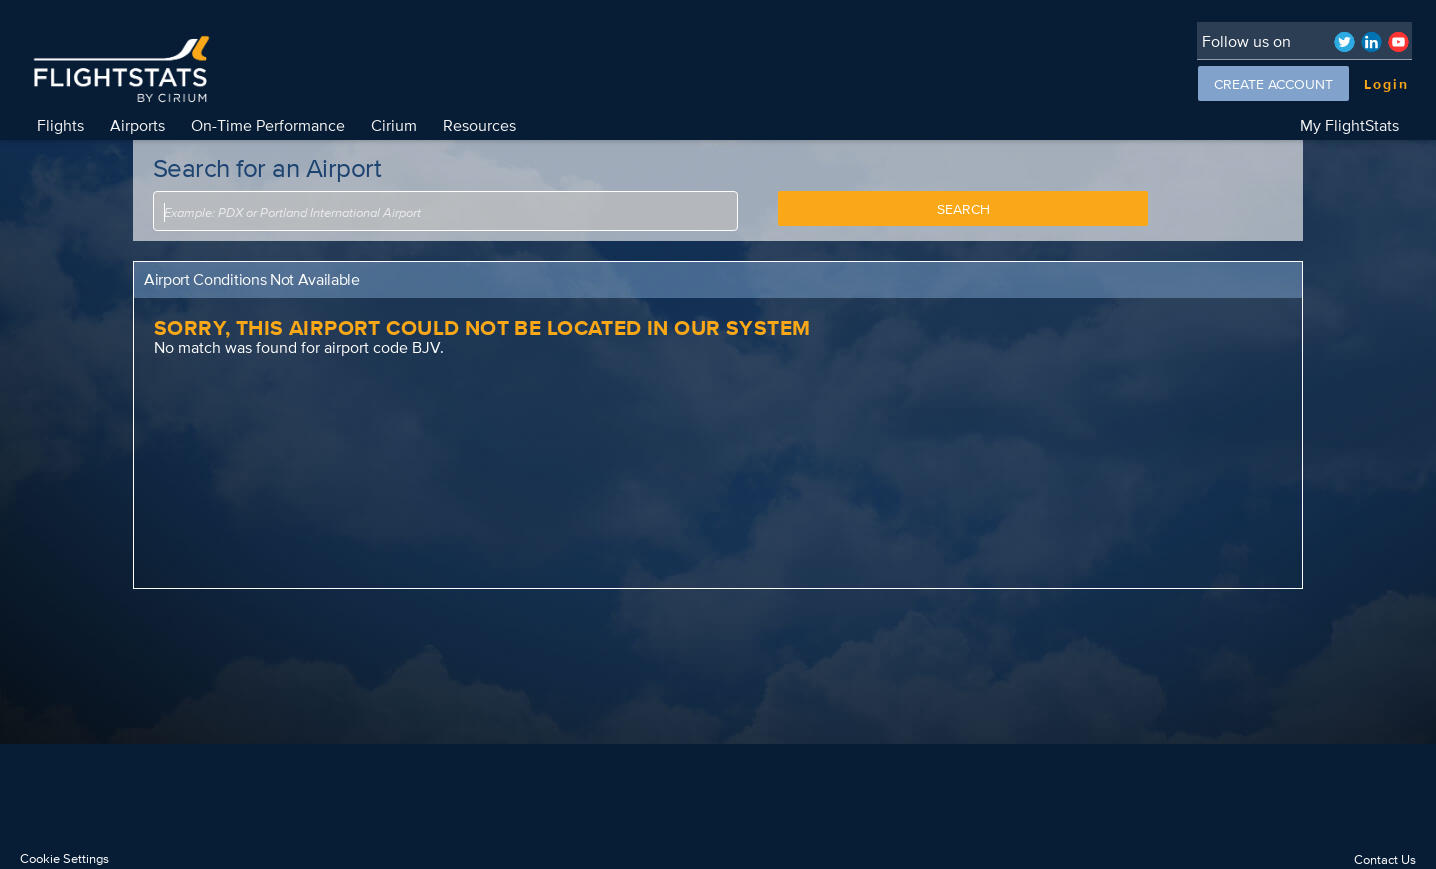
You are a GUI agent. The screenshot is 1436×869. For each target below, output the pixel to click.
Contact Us (1385, 859)
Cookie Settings (64, 858)
